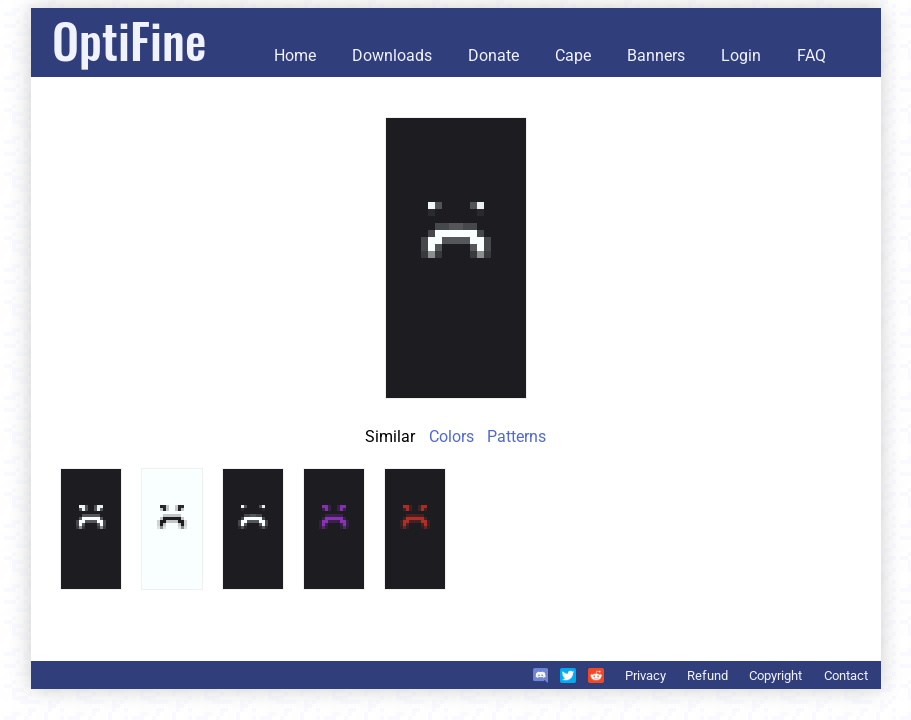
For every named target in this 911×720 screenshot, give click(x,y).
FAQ (811, 55)
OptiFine (129, 39)
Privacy (645, 675)
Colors (451, 436)
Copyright (775, 675)
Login (741, 55)
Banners (656, 55)
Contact (846, 675)
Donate (493, 55)
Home (295, 55)
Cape (573, 55)
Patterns (516, 436)
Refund (707, 675)
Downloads (392, 55)
